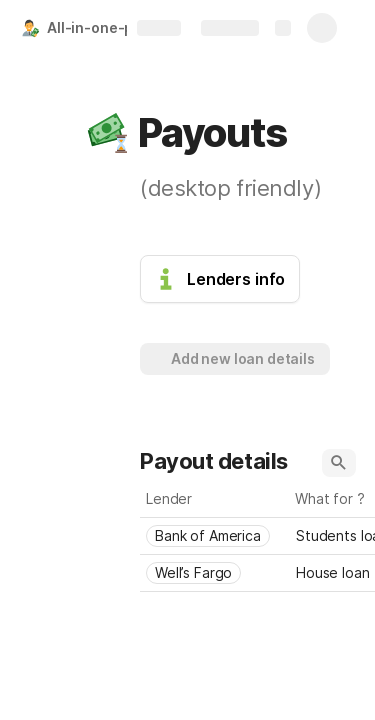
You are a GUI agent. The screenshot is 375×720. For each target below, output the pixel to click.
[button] (107, 133)
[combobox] (215, 536)
